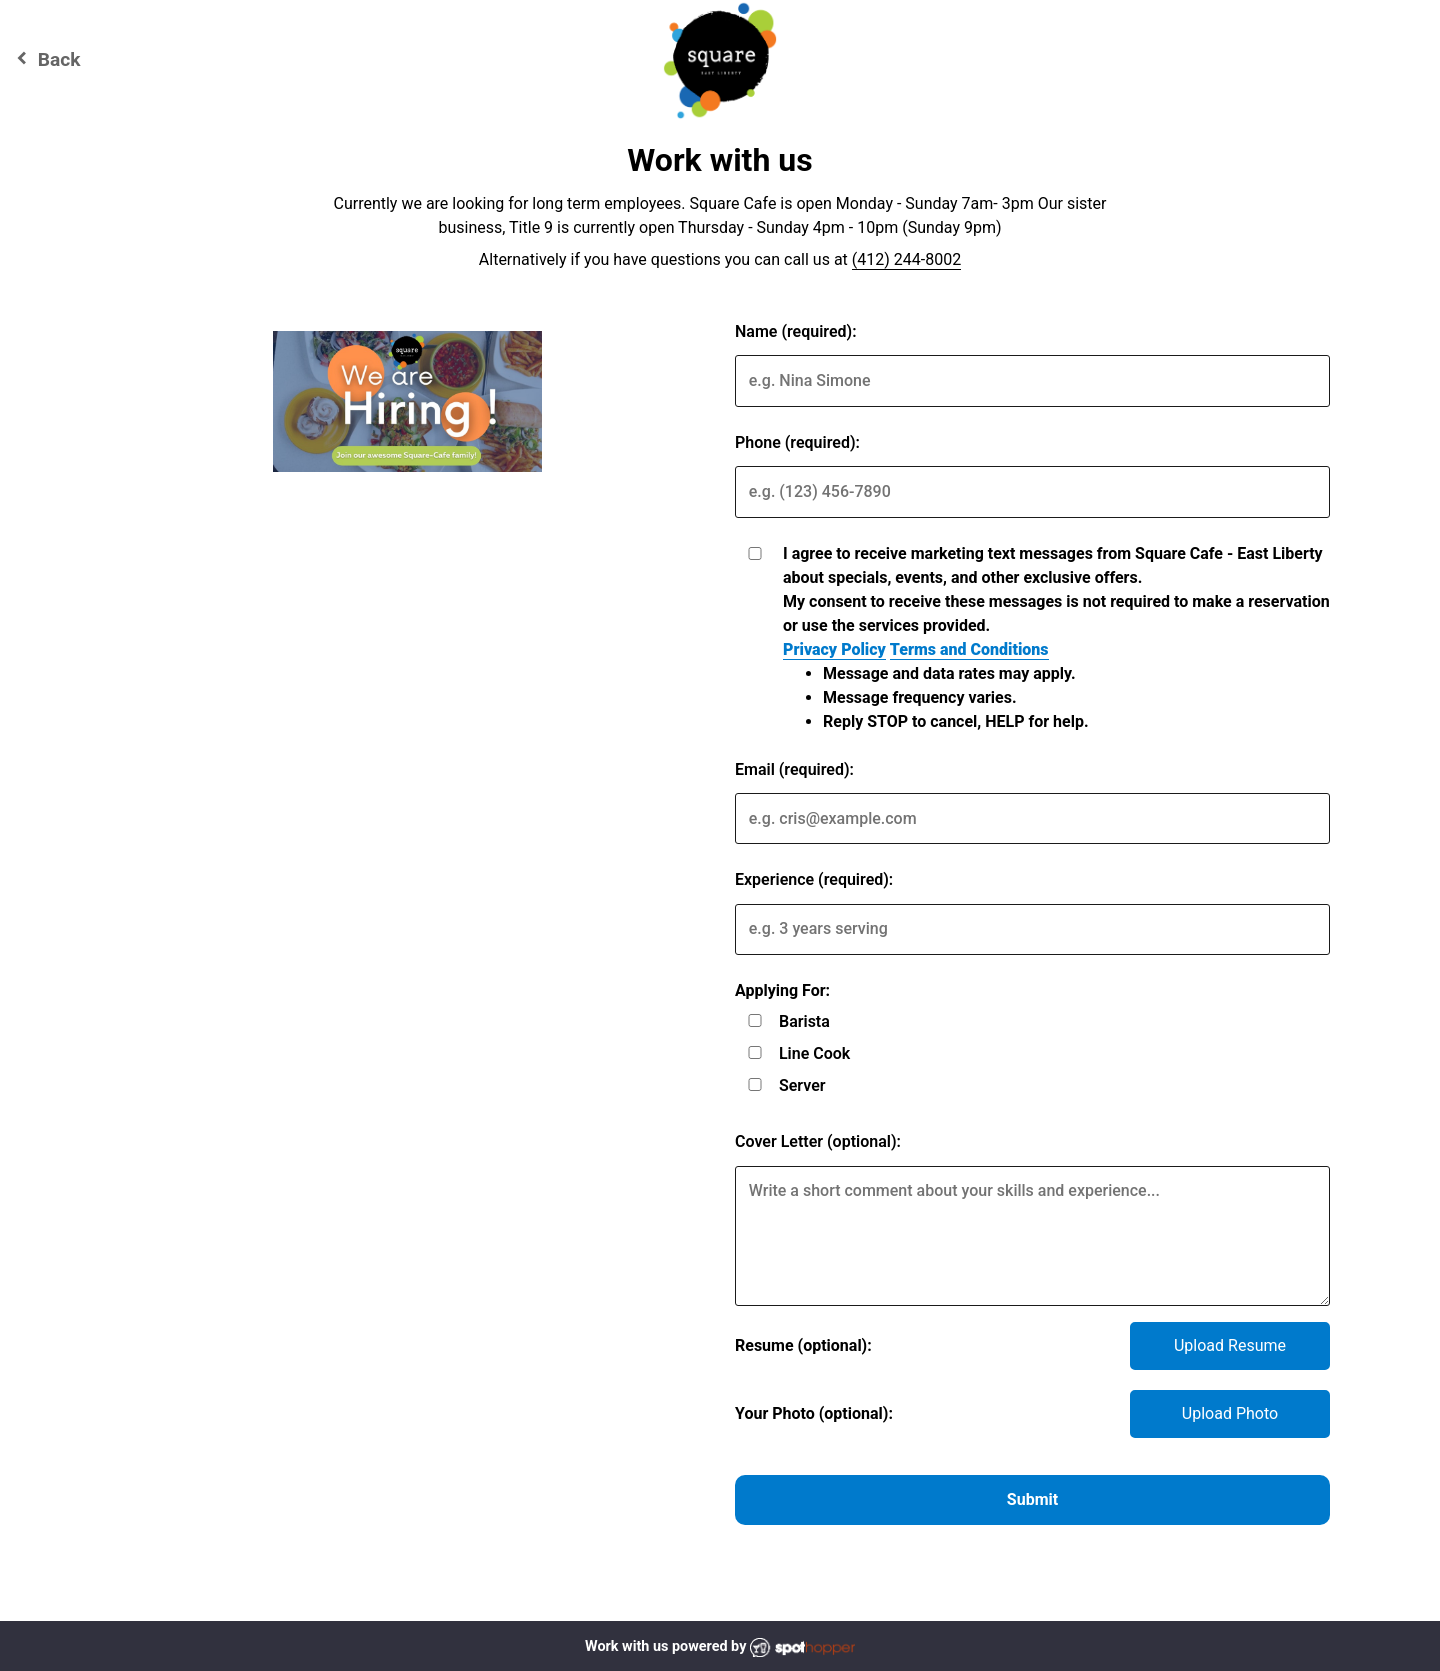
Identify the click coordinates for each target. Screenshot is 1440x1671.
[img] (407, 401)
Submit (1032, 1499)
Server (802, 1085)
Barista (804, 1021)
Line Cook (814, 1053)
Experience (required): (814, 879)
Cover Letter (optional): (818, 1141)
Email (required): (794, 769)
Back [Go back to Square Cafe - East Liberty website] (45, 58)
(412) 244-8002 (906, 259)
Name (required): (796, 331)
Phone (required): (797, 442)
